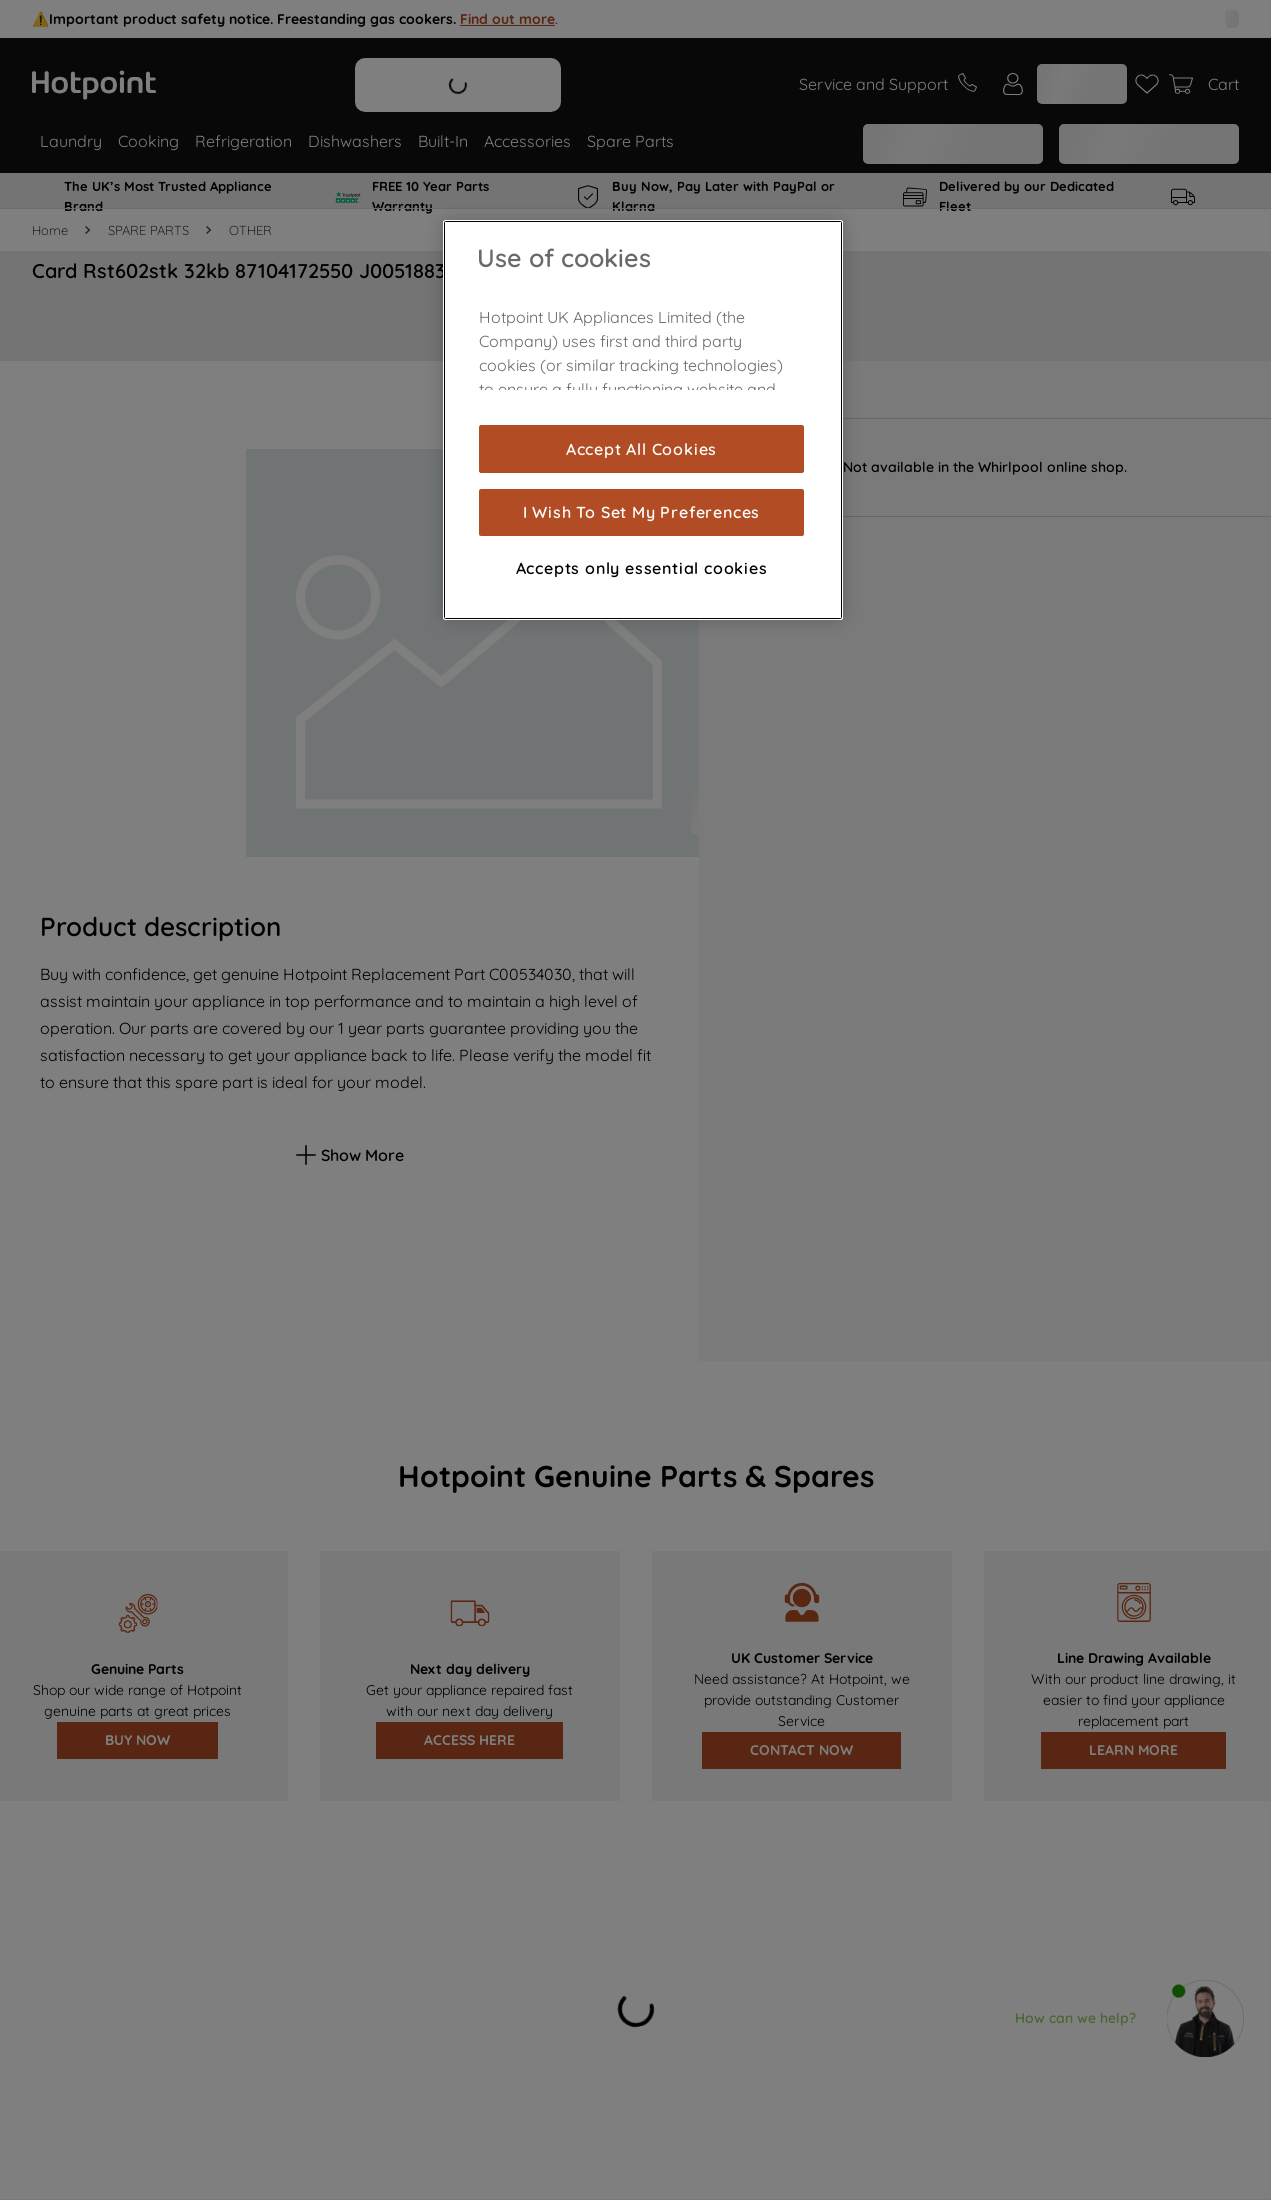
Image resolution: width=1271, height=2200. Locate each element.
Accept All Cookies (641, 449)
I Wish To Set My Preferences (641, 512)
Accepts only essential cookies (642, 568)
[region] (643, 420)
